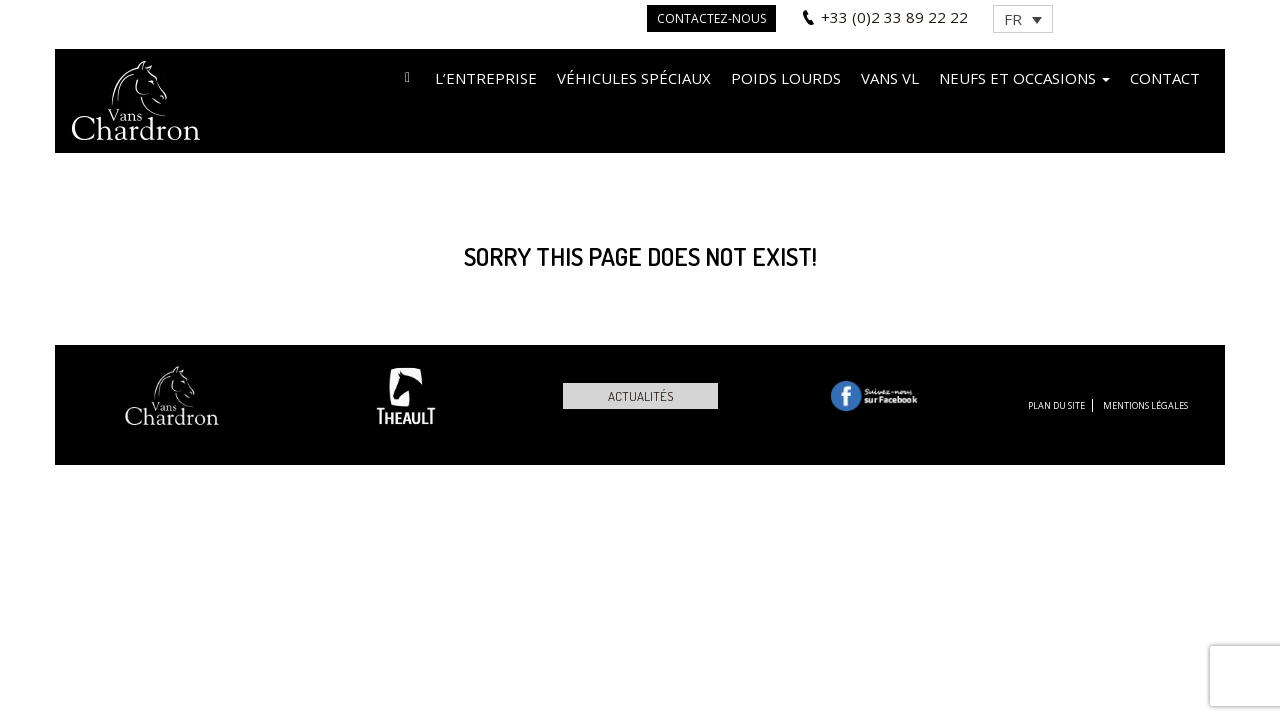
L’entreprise (486, 78)
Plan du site (1056, 405)
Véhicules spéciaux (634, 78)
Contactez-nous (711, 18)
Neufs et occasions (1024, 78)
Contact (1165, 78)
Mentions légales (1145, 405)
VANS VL (890, 78)
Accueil (407, 76)
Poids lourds (786, 78)
